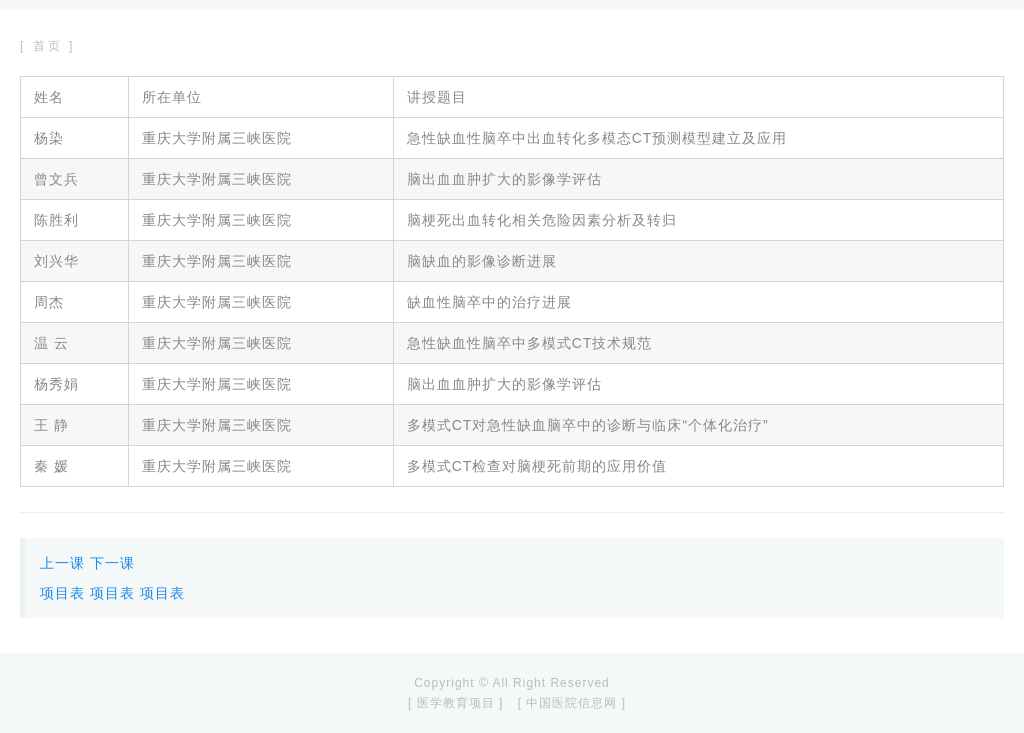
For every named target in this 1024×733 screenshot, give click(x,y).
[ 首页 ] (47, 46)
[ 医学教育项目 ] (455, 703)
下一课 (112, 563)
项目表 (62, 593)
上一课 (62, 563)
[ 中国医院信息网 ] (572, 703)
